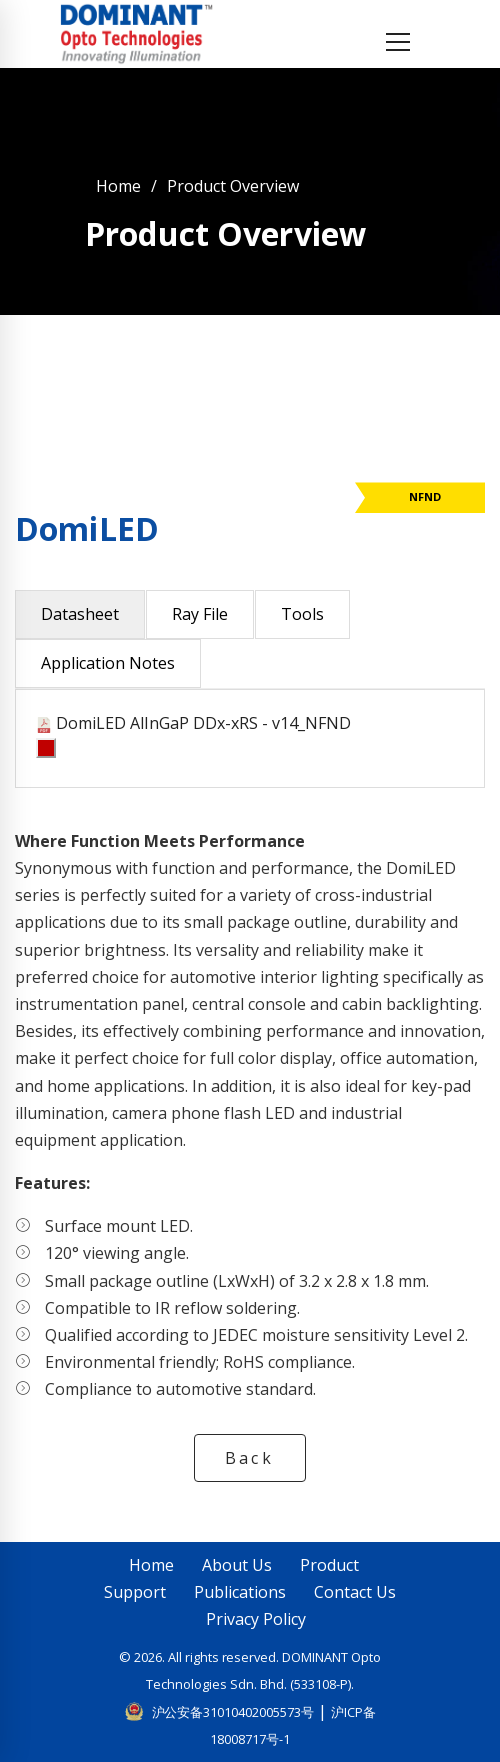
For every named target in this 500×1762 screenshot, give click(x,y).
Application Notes (108, 663)
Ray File (200, 614)
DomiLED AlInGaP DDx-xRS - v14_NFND (203, 723)
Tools (302, 614)
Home (118, 186)
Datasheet (80, 614)
